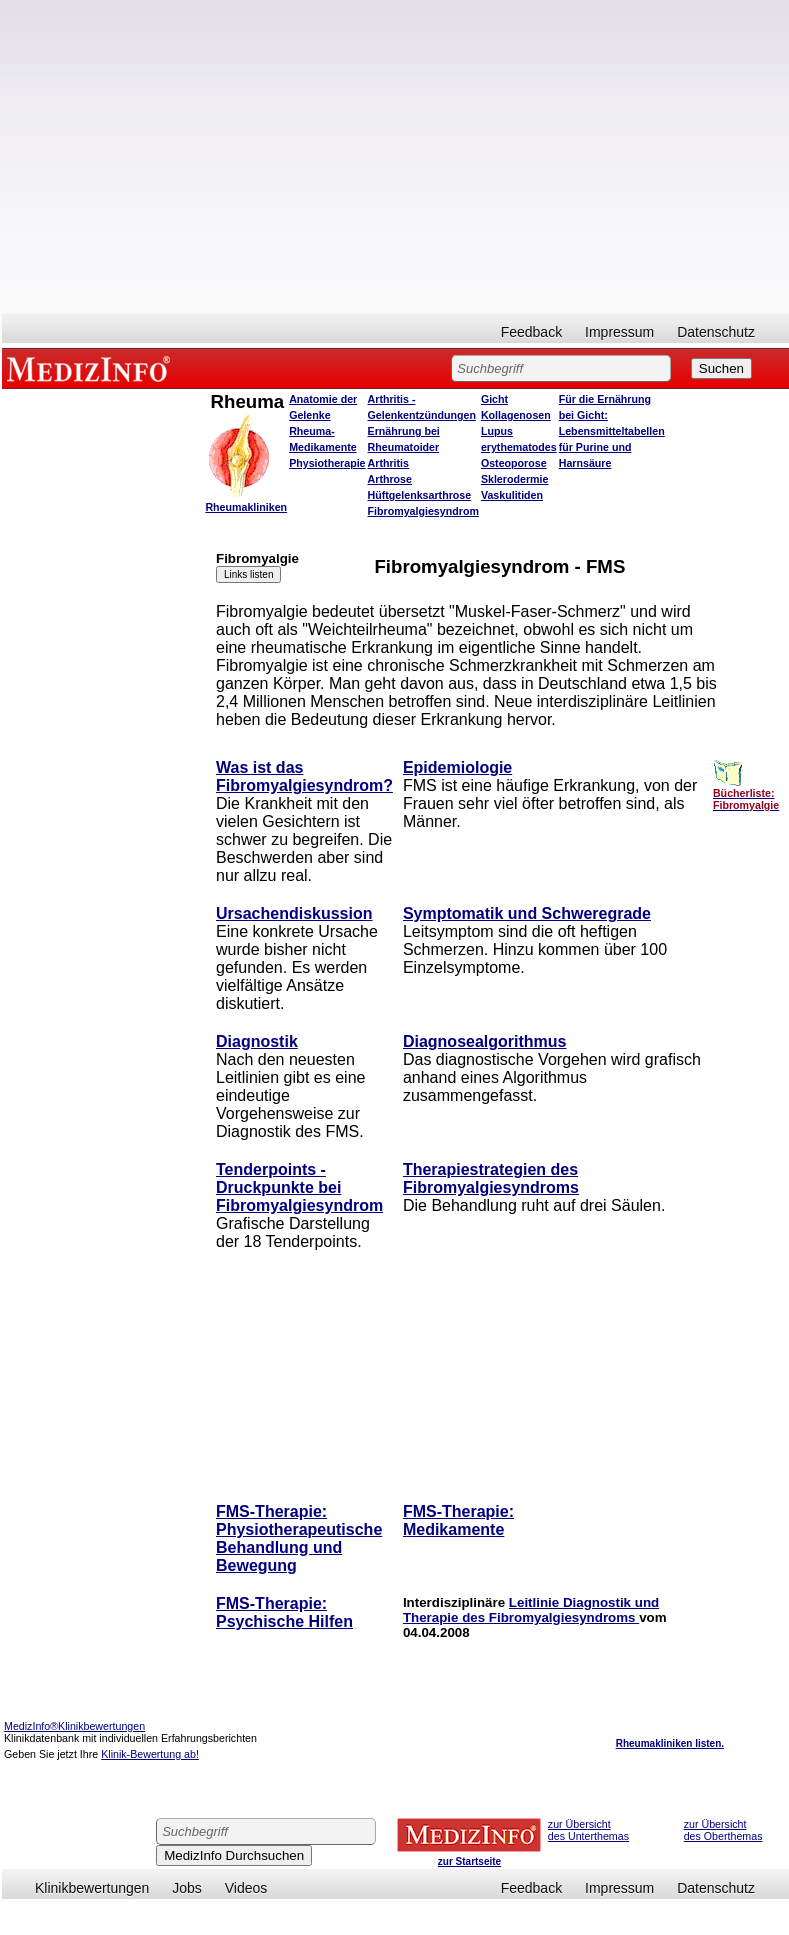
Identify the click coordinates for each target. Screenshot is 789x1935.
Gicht (494, 399)
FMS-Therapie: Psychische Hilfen (284, 1612)
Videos (246, 1888)
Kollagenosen (516, 415)
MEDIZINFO (92, 368)
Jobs (187, 1888)
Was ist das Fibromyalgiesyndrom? (304, 776)
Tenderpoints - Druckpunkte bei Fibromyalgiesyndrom (299, 1187)
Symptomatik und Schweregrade (527, 913)
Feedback (531, 332)
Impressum (619, 332)
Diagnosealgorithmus (485, 1041)
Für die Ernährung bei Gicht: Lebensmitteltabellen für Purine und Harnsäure (612, 431)
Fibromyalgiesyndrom (423, 511)
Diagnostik (257, 1041)
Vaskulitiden (512, 495)
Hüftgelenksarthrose (420, 495)
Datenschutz (716, 332)
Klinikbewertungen (92, 1888)
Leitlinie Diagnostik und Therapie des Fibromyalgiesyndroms (531, 1610)
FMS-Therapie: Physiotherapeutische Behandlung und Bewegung (299, 1538)
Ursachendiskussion (294, 913)
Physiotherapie (327, 463)
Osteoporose (514, 463)
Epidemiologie (457, 767)
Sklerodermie (515, 479)
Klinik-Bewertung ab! (150, 1754)
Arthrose (390, 479)
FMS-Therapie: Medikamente (458, 1520)
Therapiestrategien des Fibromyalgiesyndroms (491, 1178)
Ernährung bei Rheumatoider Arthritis (404, 447)
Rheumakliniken (246, 507)
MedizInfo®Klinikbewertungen (74, 1726)
